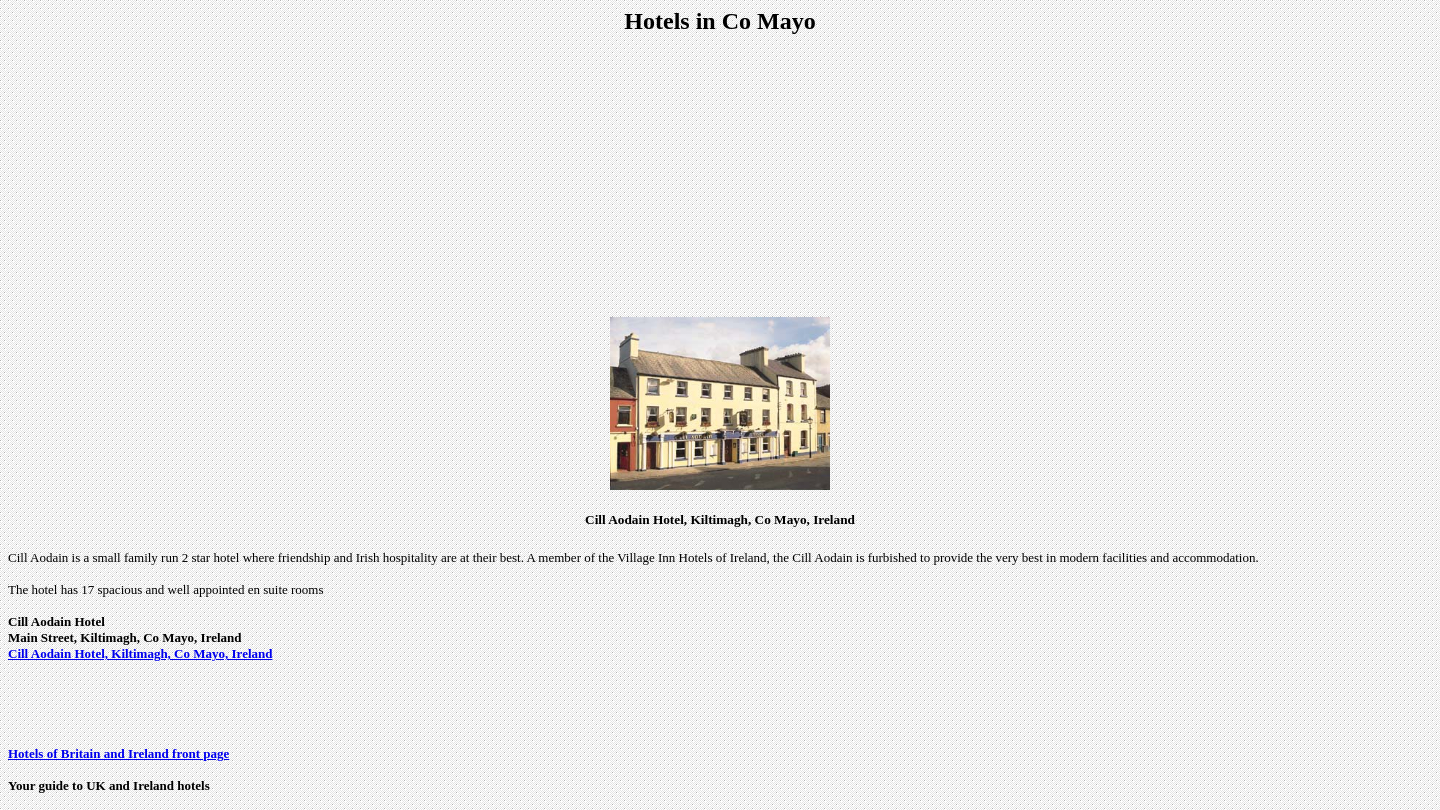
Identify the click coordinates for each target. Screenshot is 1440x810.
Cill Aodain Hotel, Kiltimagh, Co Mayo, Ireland (140, 653)
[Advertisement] (720, 176)
